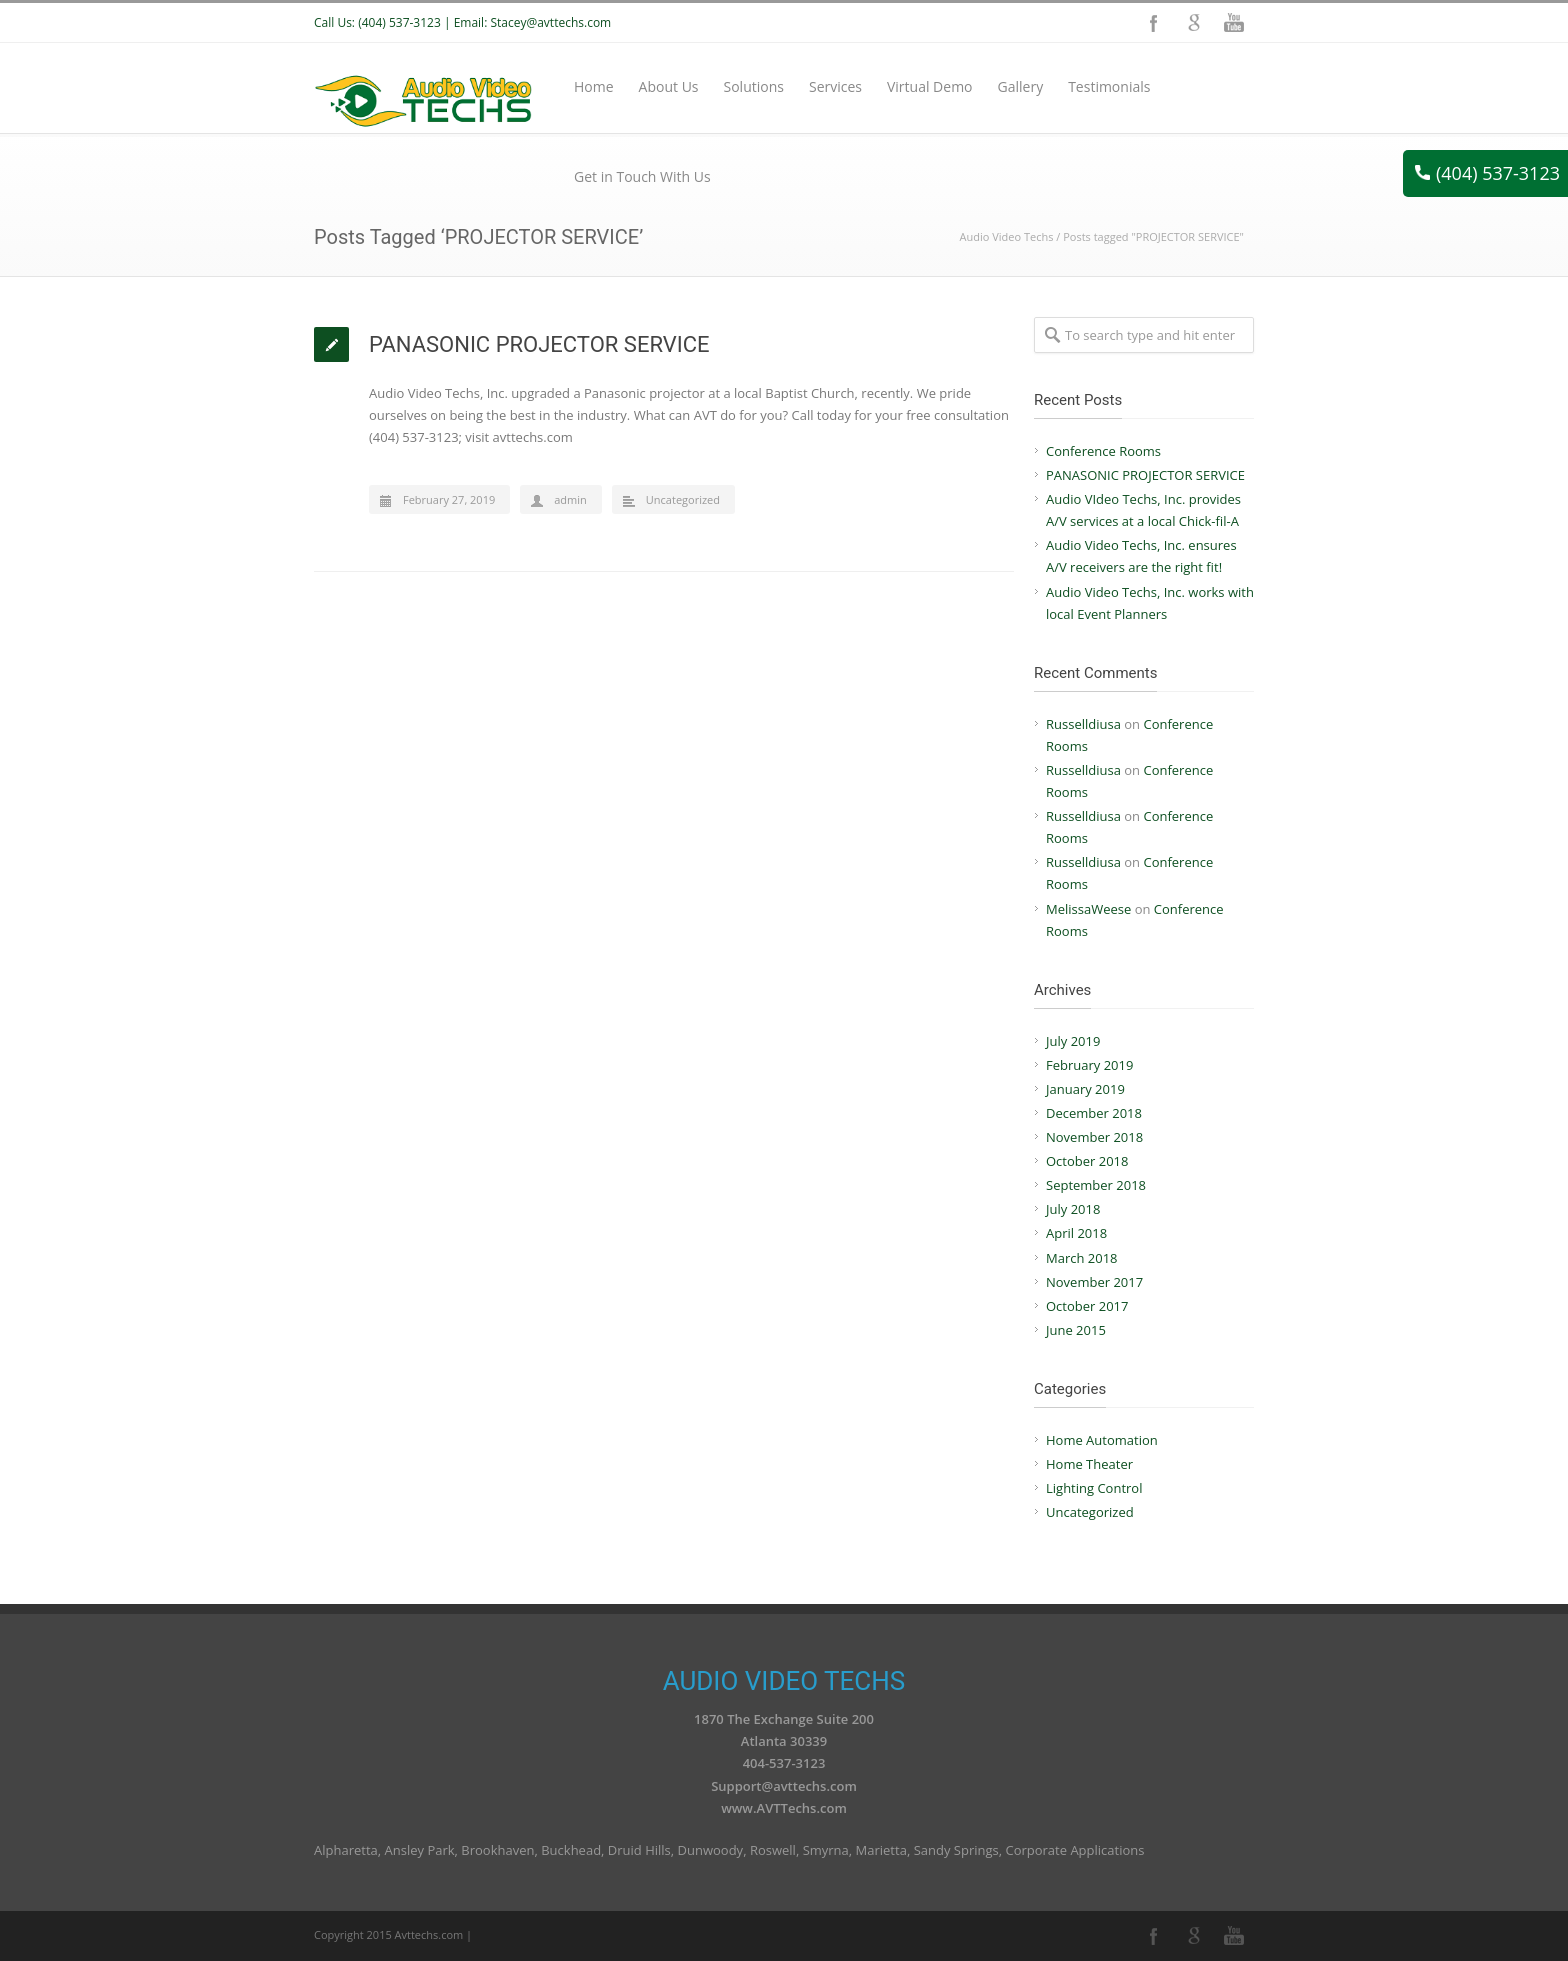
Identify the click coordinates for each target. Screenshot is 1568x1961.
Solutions (754, 86)
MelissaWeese (1088, 909)
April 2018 (1076, 1233)
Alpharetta (346, 1850)
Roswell (773, 1850)
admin (570, 499)
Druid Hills (639, 1850)
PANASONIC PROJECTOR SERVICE (539, 344)
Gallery (1021, 86)
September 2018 (1096, 1185)
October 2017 (1087, 1306)
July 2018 (1073, 1209)
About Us (669, 86)
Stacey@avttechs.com (550, 22)
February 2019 (1089, 1065)
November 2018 (1094, 1137)
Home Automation (1102, 1440)
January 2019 (1085, 1089)
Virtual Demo (930, 86)
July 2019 (1073, 1041)
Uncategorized (683, 499)
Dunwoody (711, 1850)
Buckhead (571, 1850)
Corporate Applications (1074, 1850)
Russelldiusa (1083, 724)
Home (594, 86)
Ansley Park (420, 1850)
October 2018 (1087, 1161)
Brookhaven (497, 1850)
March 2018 (1082, 1258)
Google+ (1194, 23)
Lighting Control (1094, 1488)
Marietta (881, 1850)
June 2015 (1076, 1330)
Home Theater (1089, 1464)
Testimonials (1109, 86)
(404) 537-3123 (1487, 173)
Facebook (1154, 23)
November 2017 (1094, 1282)
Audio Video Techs (1007, 236)
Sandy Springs (956, 1850)
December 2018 (1094, 1113)
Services (835, 86)
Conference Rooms (1103, 451)
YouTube (1234, 23)
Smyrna (826, 1850)
